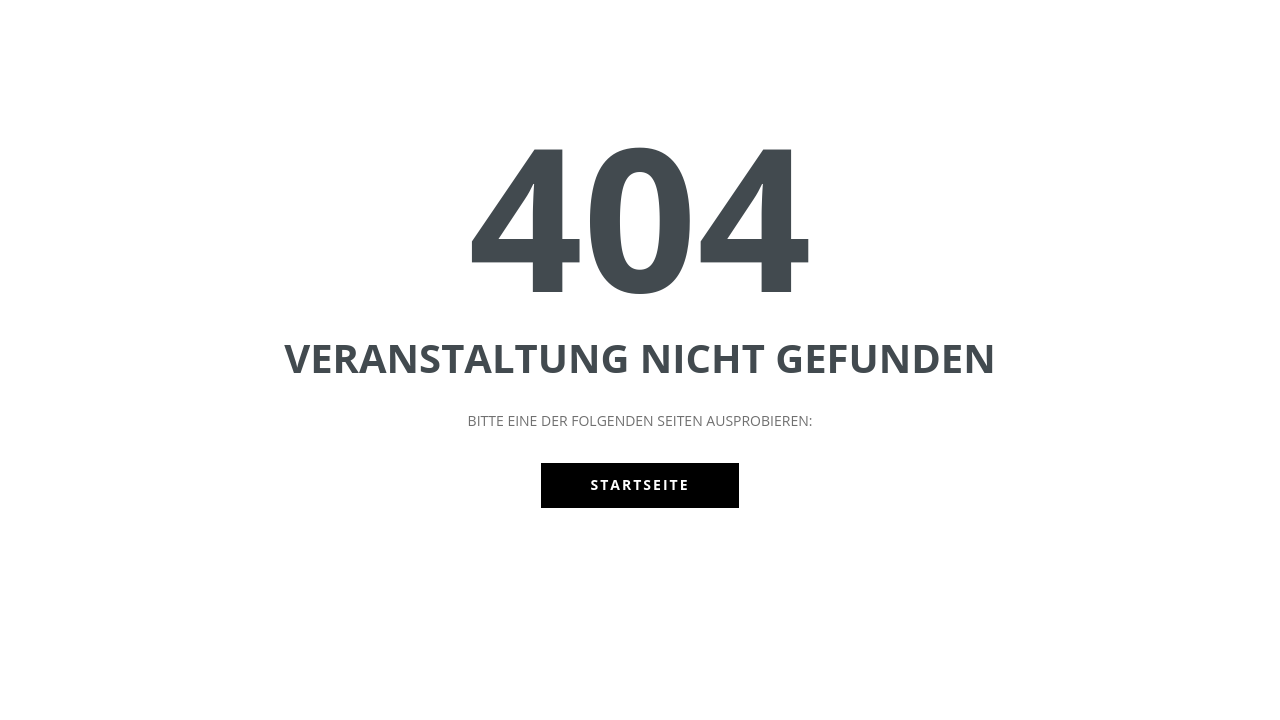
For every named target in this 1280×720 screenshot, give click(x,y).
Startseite (640, 484)
